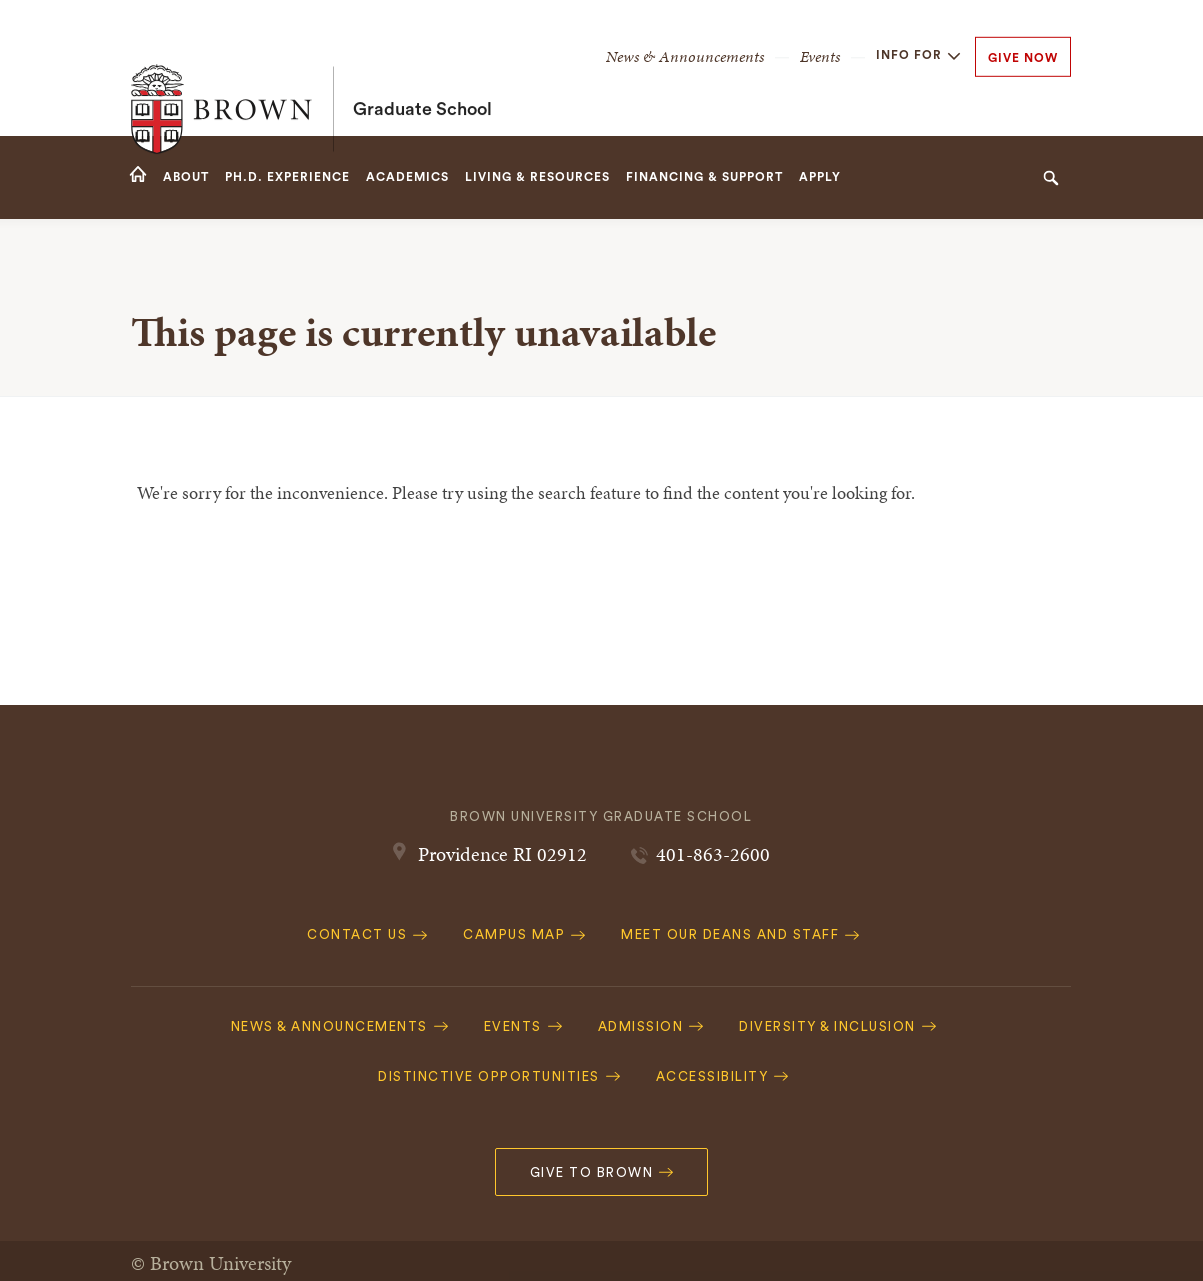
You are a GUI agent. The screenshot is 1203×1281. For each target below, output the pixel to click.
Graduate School (422, 68)
